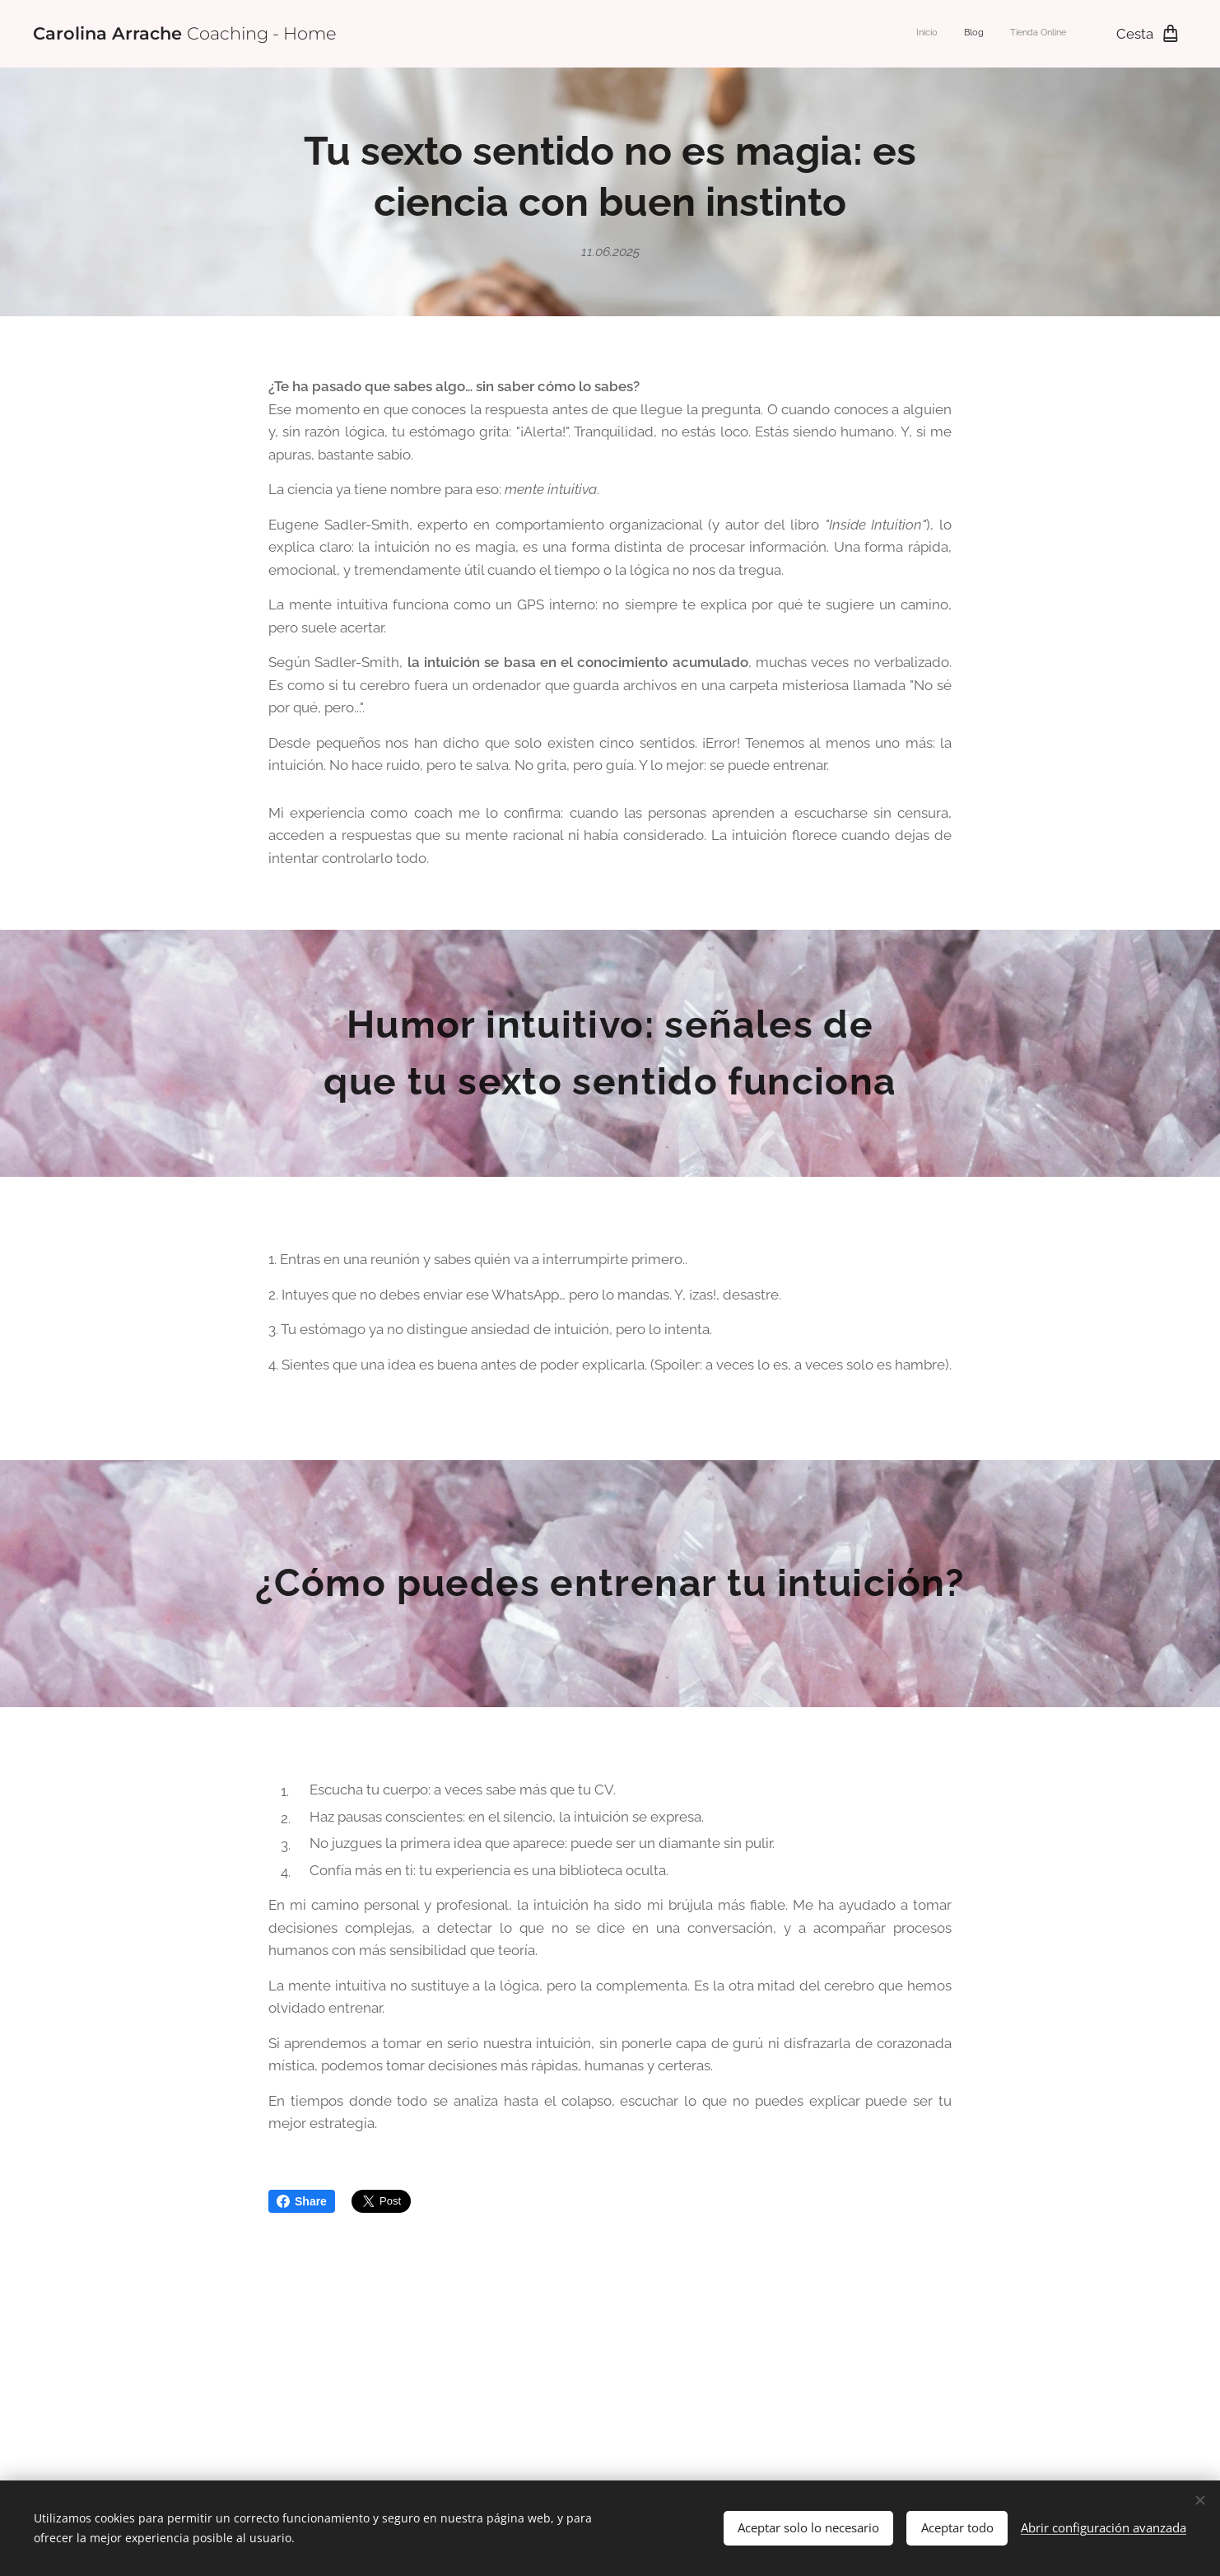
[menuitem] (1018, 33)
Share (302, 2201)
